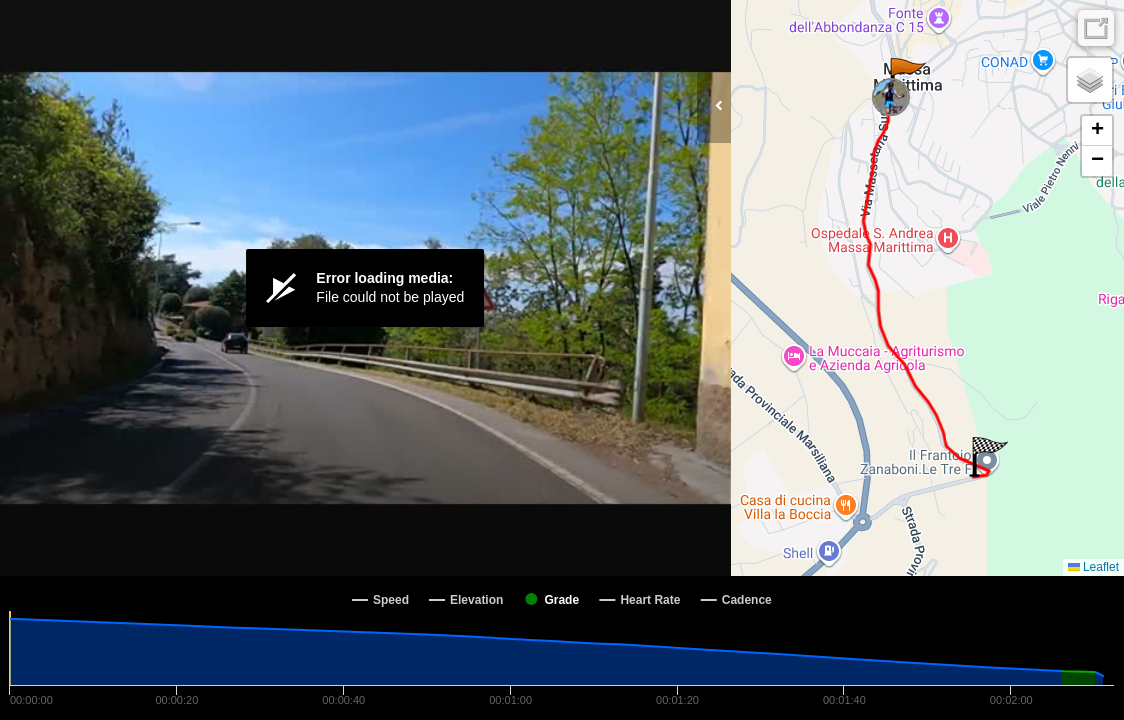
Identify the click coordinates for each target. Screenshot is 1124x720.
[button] (906, 78)
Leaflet (1093, 567)
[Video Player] (365, 288)
